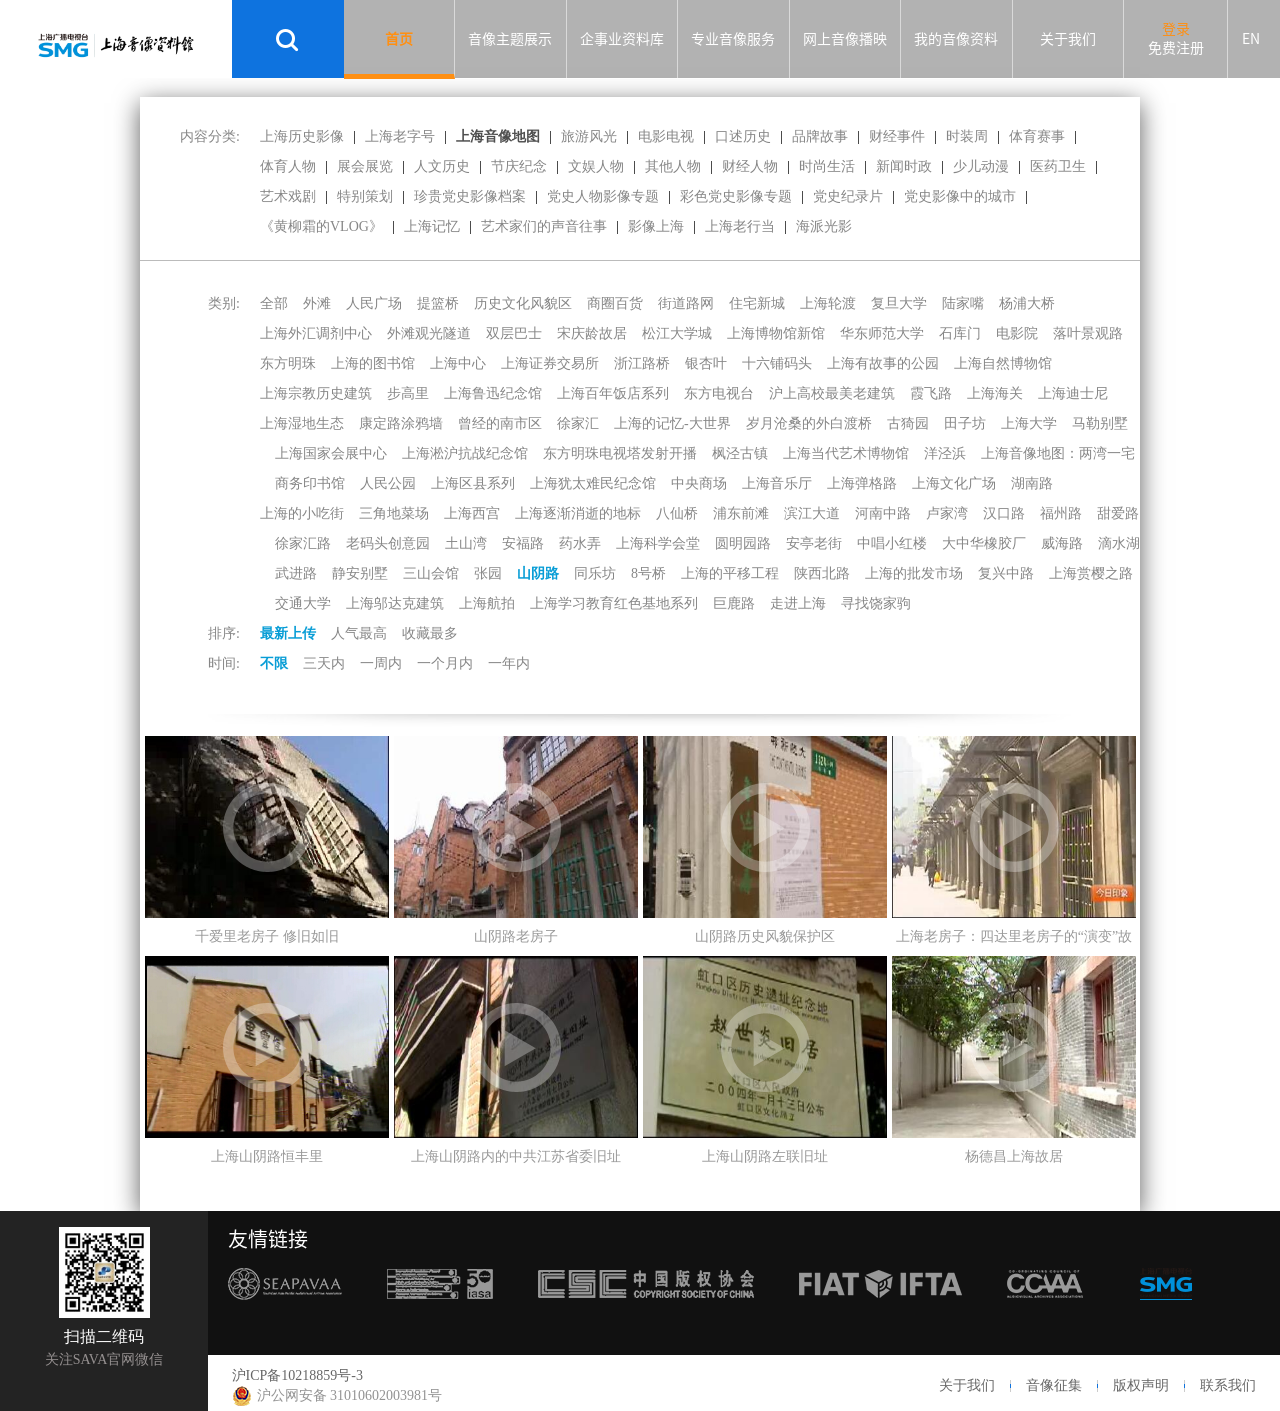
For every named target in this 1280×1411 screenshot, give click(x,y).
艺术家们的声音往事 (544, 226)
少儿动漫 (981, 166)
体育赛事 (1037, 136)
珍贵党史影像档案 (470, 196)
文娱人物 (596, 166)
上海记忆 (432, 226)
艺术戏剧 (288, 196)
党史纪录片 (848, 196)
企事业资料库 (622, 39)
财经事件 (897, 136)
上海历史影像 (302, 136)
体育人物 (288, 166)
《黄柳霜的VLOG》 (321, 226)
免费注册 (1176, 48)
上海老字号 (400, 136)
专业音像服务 (733, 39)
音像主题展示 (510, 39)
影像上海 (656, 226)
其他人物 (673, 166)
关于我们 (1068, 39)
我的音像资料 (956, 39)
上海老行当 (740, 226)
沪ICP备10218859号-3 (297, 1375)
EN (1251, 39)
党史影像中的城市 (960, 196)
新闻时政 (904, 166)
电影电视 (666, 136)
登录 (1176, 29)
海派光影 (824, 226)
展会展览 (365, 166)
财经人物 (750, 166)
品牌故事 (820, 136)
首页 (399, 39)
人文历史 (442, 166)
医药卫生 (1058, 166)
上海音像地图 (498, 136)
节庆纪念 (519, 166)
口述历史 (743, 136)
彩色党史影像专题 (736, 196)
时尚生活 (827, 166)
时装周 (967, 136)
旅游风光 (589, 136)
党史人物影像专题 (603, 196)
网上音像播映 (845, 39)
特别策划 (365, 196)
